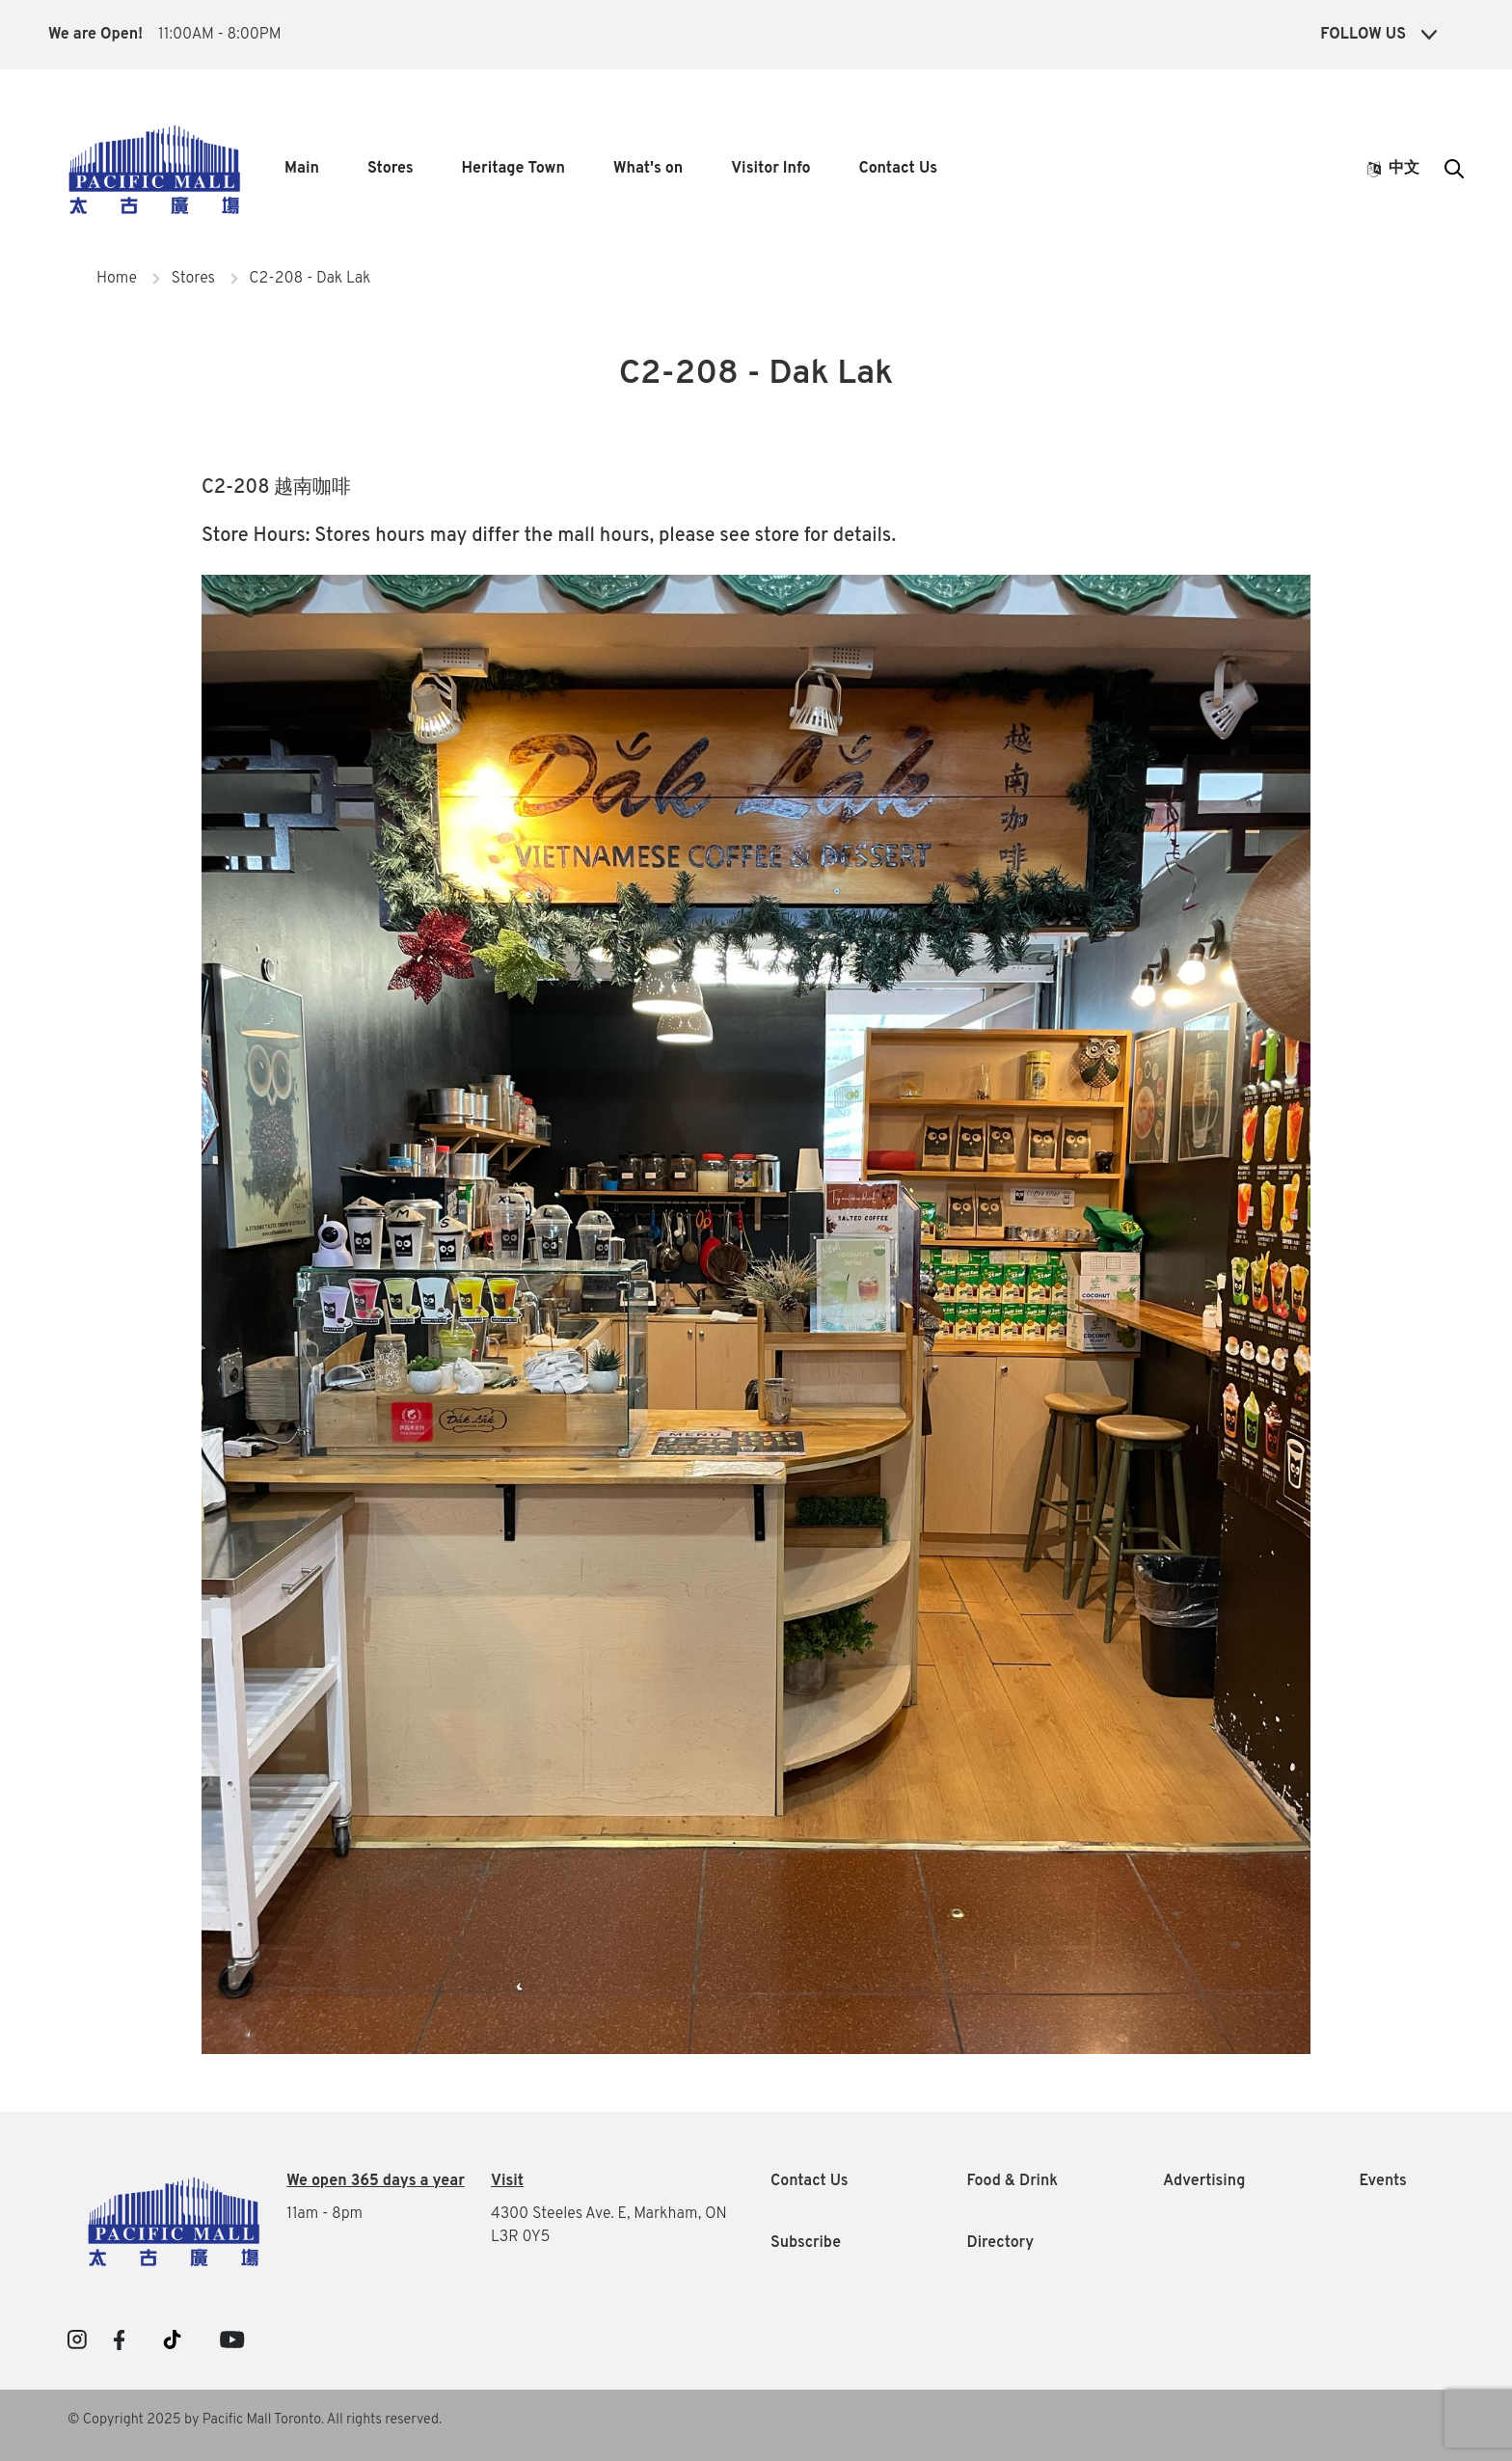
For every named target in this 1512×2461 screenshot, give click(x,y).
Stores (390, 168)
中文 (1393, 168)
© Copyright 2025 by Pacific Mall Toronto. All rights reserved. (255, 2420)
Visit (507, 2181)
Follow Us (1378, 34)
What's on (648, 168)
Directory (1001, 2243)
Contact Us (898, 168)
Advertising (1204, 2181)
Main (301, 168)
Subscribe (805, 2243)
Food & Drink (1013, 2181)
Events (1383, 2181)
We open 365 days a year (375, 2181)
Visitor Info (770, 168)
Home (116, 278)
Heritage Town (513, 168)
